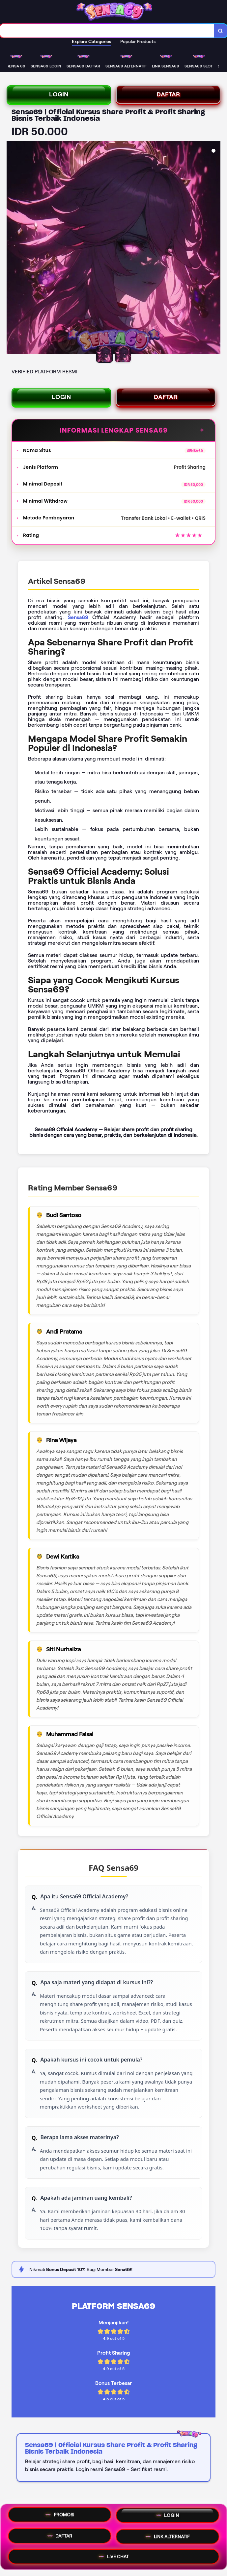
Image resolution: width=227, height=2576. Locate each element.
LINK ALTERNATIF (167, 2536)
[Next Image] (215, 248)
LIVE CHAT (114, 2556)
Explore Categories (91, 41)
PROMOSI (59, 2516)
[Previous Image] (12, 248)
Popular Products (138, 41)
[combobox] (107, 31)
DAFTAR (168, 94)
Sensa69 (78, 617)
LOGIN (59, 94)
